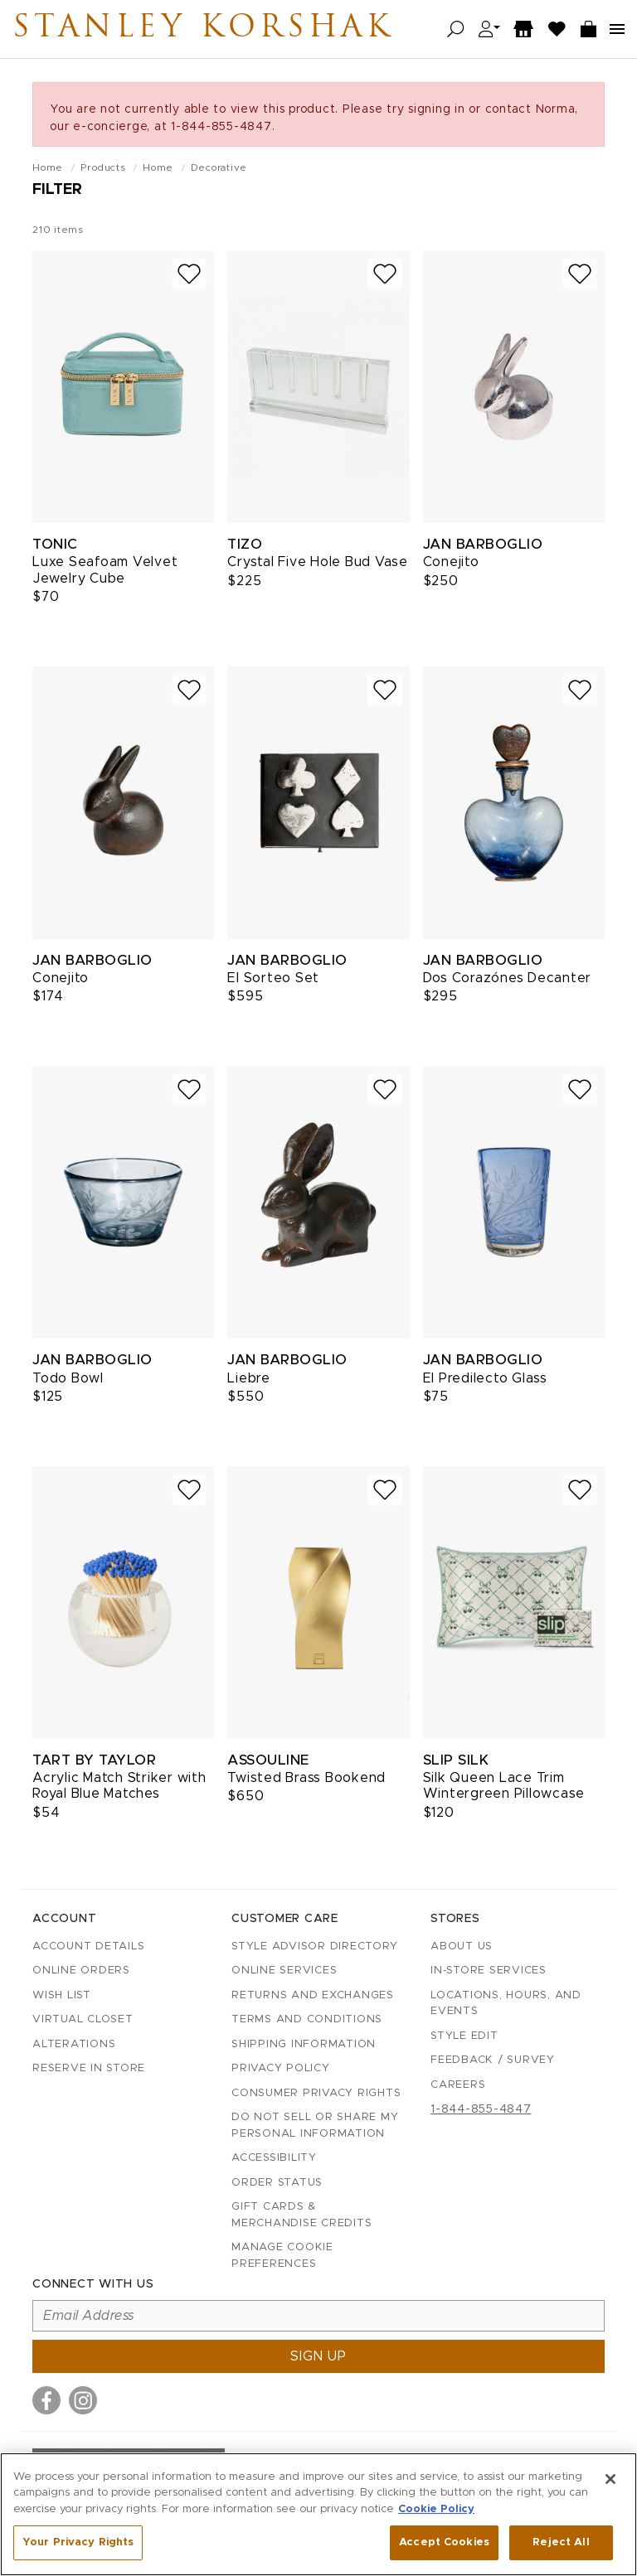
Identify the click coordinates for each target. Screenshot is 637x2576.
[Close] (610, 2479)
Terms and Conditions (306, 2019)
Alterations (73, 2044)
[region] (318, 2514)
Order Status (277, 2182)
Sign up (318, 2356)
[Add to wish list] (189, 274)
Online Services (284, 1970)
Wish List (61, 1995)
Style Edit (464, 2036)
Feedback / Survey (492, 2060)
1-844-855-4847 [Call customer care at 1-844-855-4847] (481, 2109)
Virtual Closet (83, 2019)
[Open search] (455, 29)
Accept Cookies (444, 2542)
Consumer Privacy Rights (316, 2093)
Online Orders (81, 1970)
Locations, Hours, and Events (505, 2003)
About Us (461, 1946)
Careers (457, 2085)
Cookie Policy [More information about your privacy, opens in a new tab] (436, 2509)
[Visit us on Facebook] (46, 2400)
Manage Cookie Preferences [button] (282, 2255)
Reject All (560, 2542)
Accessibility (274, 2157)
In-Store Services (488, 1970)
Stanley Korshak (214, 29)
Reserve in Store (88, 2068)
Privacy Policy (280, 2068)
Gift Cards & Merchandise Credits (301, 2215)
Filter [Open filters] (57, 189)
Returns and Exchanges (312, 1995)
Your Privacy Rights (78, 2542)
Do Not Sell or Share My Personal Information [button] (314, 2125)
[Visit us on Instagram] (83, 2400)
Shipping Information (303, 2044)
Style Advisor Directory (314, 1946)
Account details (88, 1946)
